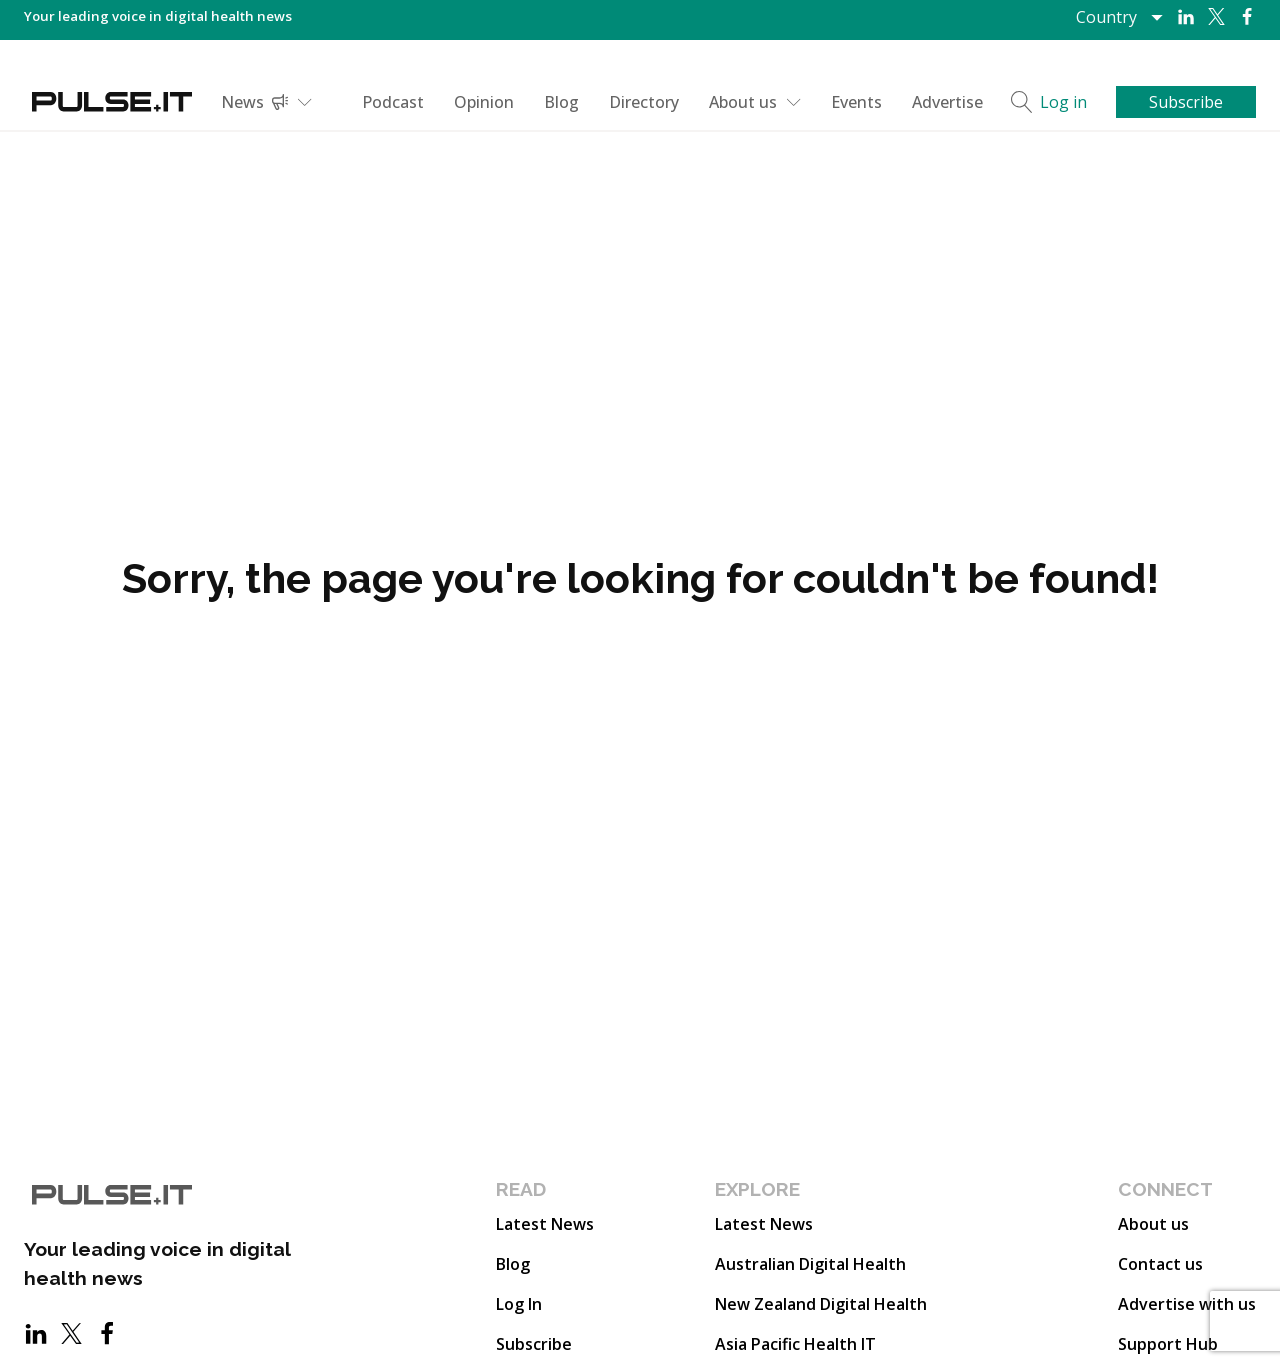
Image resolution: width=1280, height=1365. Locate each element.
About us (755, 102)
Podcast (393, 102)
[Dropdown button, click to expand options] (1118, 17)
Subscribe (534, 1344)
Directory (644, 102)
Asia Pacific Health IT (795, 1344)
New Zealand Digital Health (821, 1304)
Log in (1063, 102)
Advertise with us (1187, 1304)
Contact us (1160, 1264)
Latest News (545, 1224)
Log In (519, 1304)
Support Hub (1168, 1344)
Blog (561, 102)
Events (856, 102)
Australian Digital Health (810, 1264)
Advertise (947, 102)
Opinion (484, 102)
